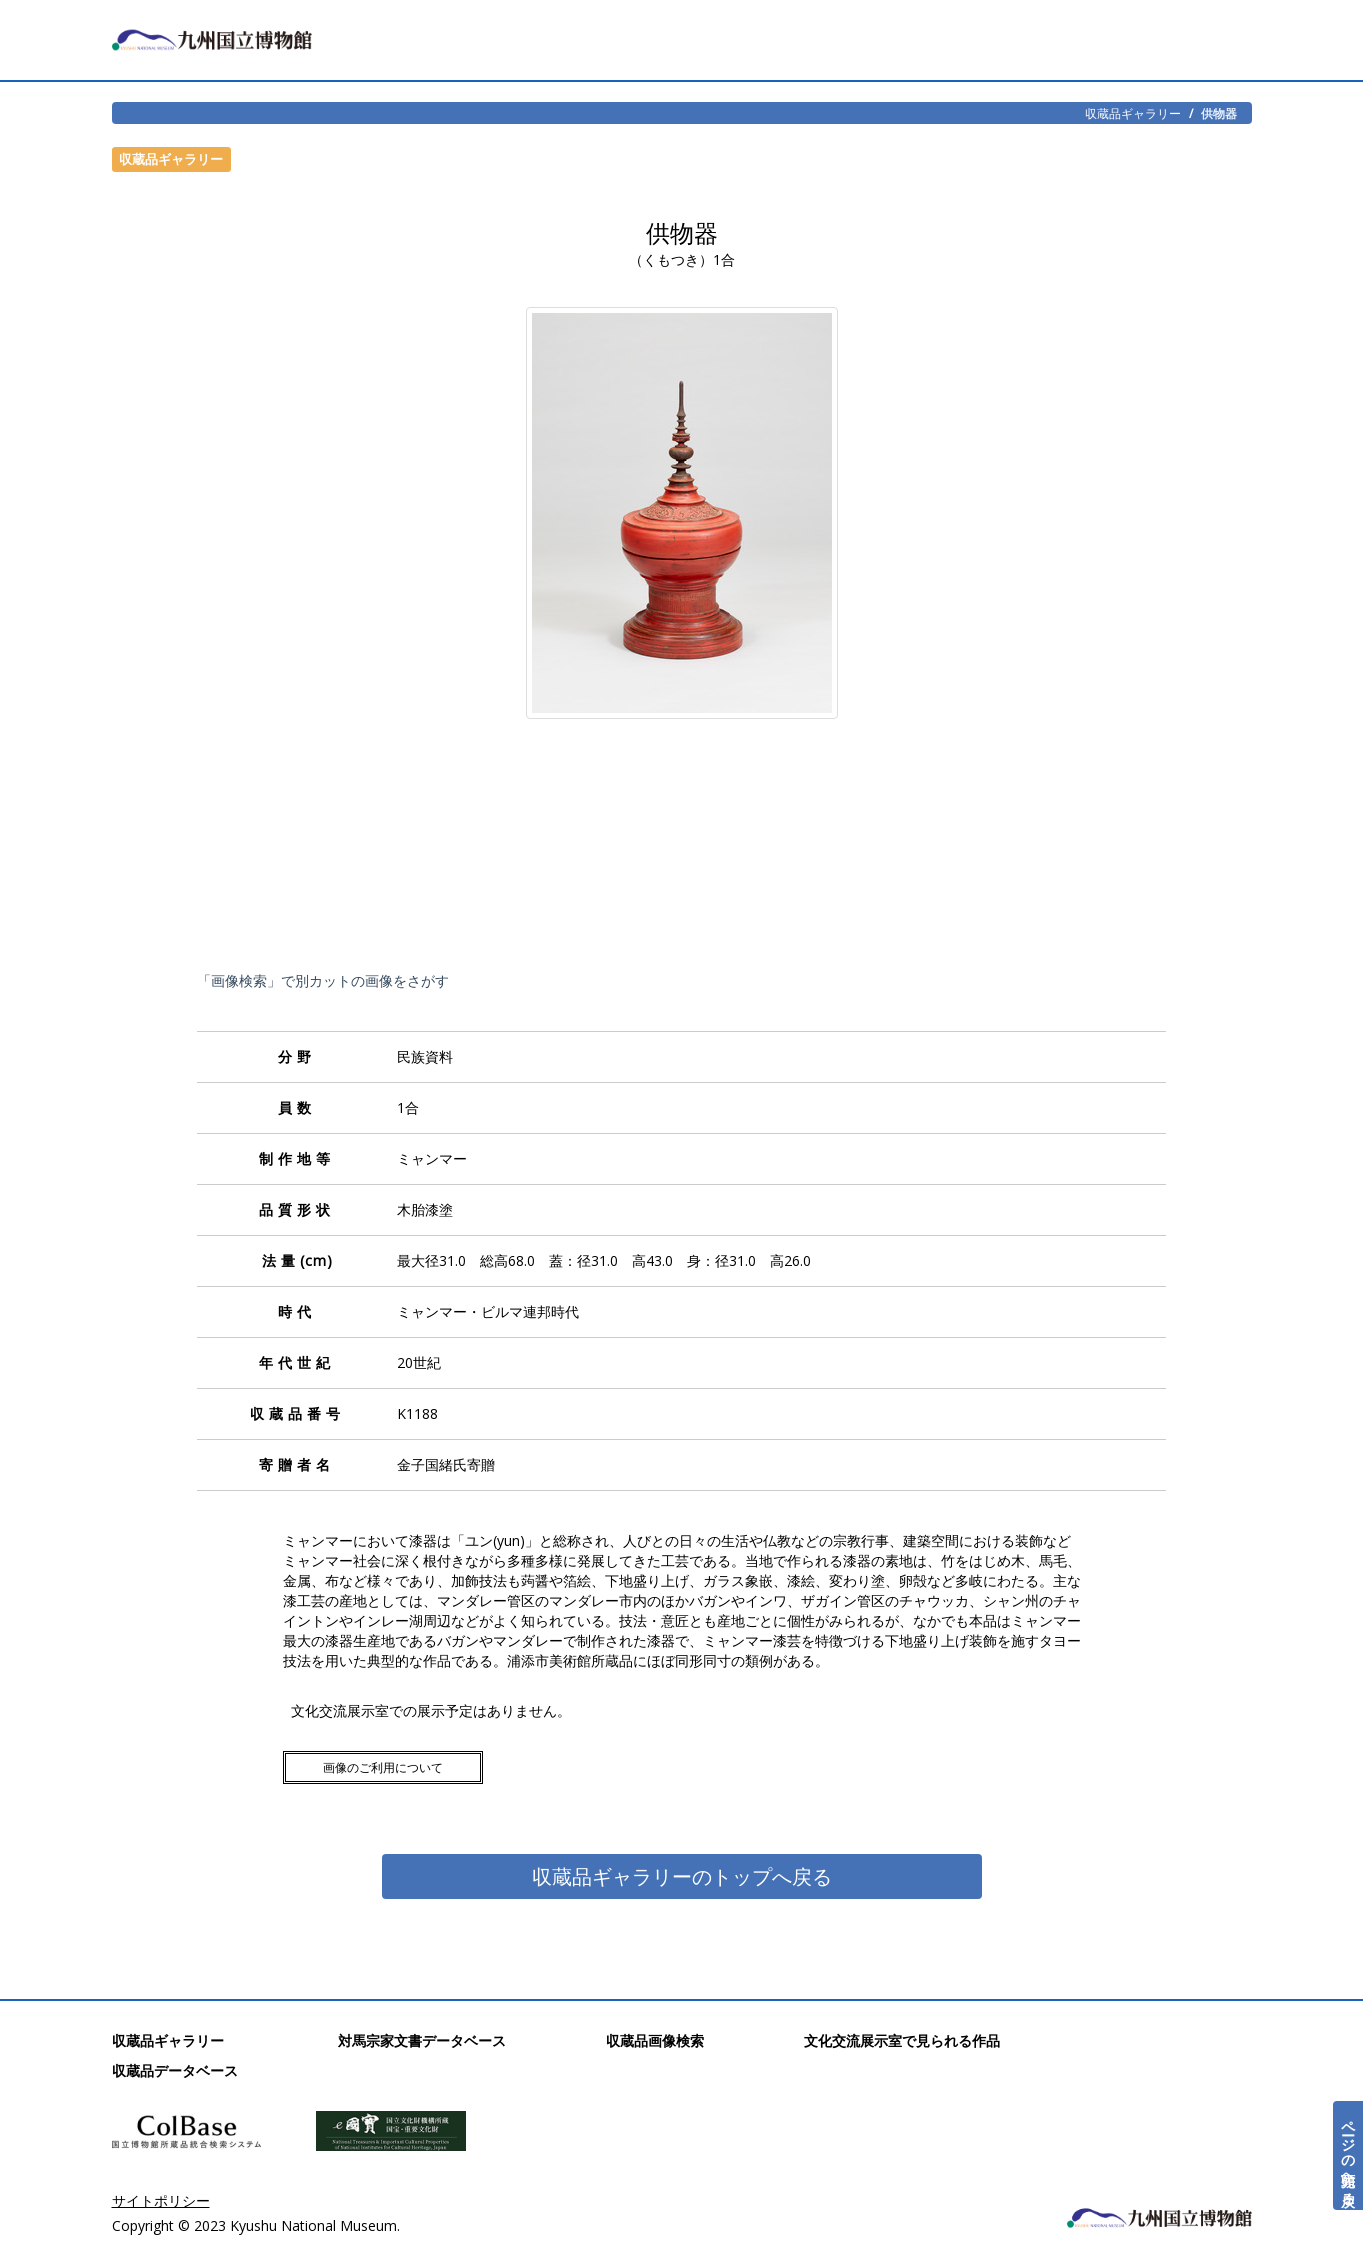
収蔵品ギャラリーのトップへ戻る (682, 1876)
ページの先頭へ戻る (1348, 2155)
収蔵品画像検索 (655, 2040)
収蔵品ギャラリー (1133, 113)
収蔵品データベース (175, 2070)
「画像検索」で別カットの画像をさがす (323, 980)
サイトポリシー (161, 2200)
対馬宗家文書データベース (422, 2040)
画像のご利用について (383, 1767)
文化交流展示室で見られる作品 (902, 2040)
